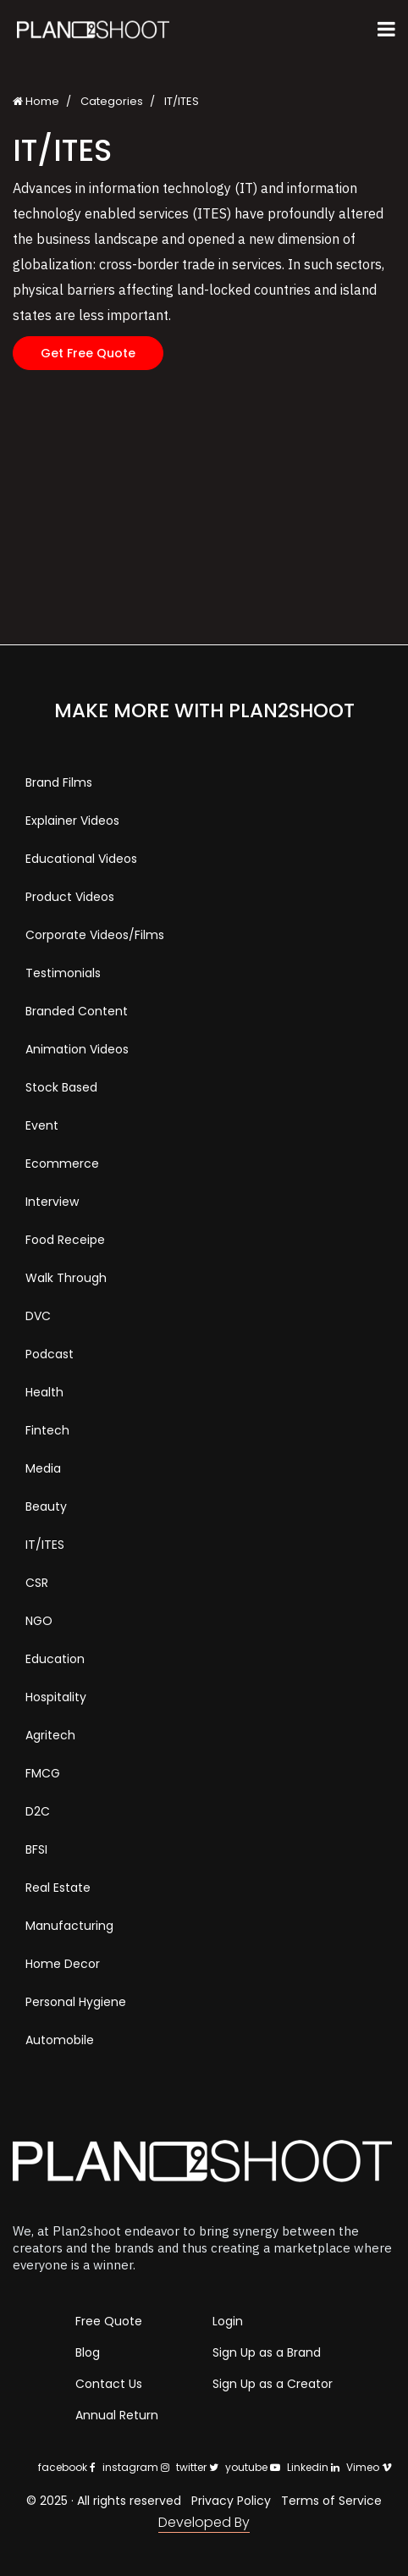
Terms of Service (331, 2500)
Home (36, 101)
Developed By (204, 2522)
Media (43, 1468)
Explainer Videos (72, 820)
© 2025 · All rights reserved (103, 2500)
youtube (252, 2467)
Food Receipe (65, 1239)
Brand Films (58, 782)
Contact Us (108, 2383)
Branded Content (76, 1011)
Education (55, 1658)
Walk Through (66, 1277)
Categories (111, 101)
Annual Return (116, 2415)
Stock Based (61, 1087)
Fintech (47, 1430)
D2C (37, 1811)
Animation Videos (77, 1049)
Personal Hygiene (75, 2001)
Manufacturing (69, 1925)
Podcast (49, 1354)
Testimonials (63, 973)
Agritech (50, 1735)
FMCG (42, 1773)
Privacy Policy (231, 2500)
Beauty (46, 1506)
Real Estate (58, 1887)
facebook (67, 2467)
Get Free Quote (88, 353)
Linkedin (313, 2467)
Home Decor (62, 1963)
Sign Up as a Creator (272, 2383)
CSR (36, 1582)
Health (44, 1392)
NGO (38, 1620)
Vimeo (369, 2467)
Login (227, 2321)
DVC (38, 1315)
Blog (87, 2352)
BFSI (36, 1849)
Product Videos (69, 896)
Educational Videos (81, 858)
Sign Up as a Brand (266, 2352)
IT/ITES (44, 1544)
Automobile (59, 2040)
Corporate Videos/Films (94, 934)
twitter (197, 2467)
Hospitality (55, 1697)
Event (41, 1125)
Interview (52, 1201)
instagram (135, 2467)
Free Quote (108, 2321)
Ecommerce (62, 1163)
